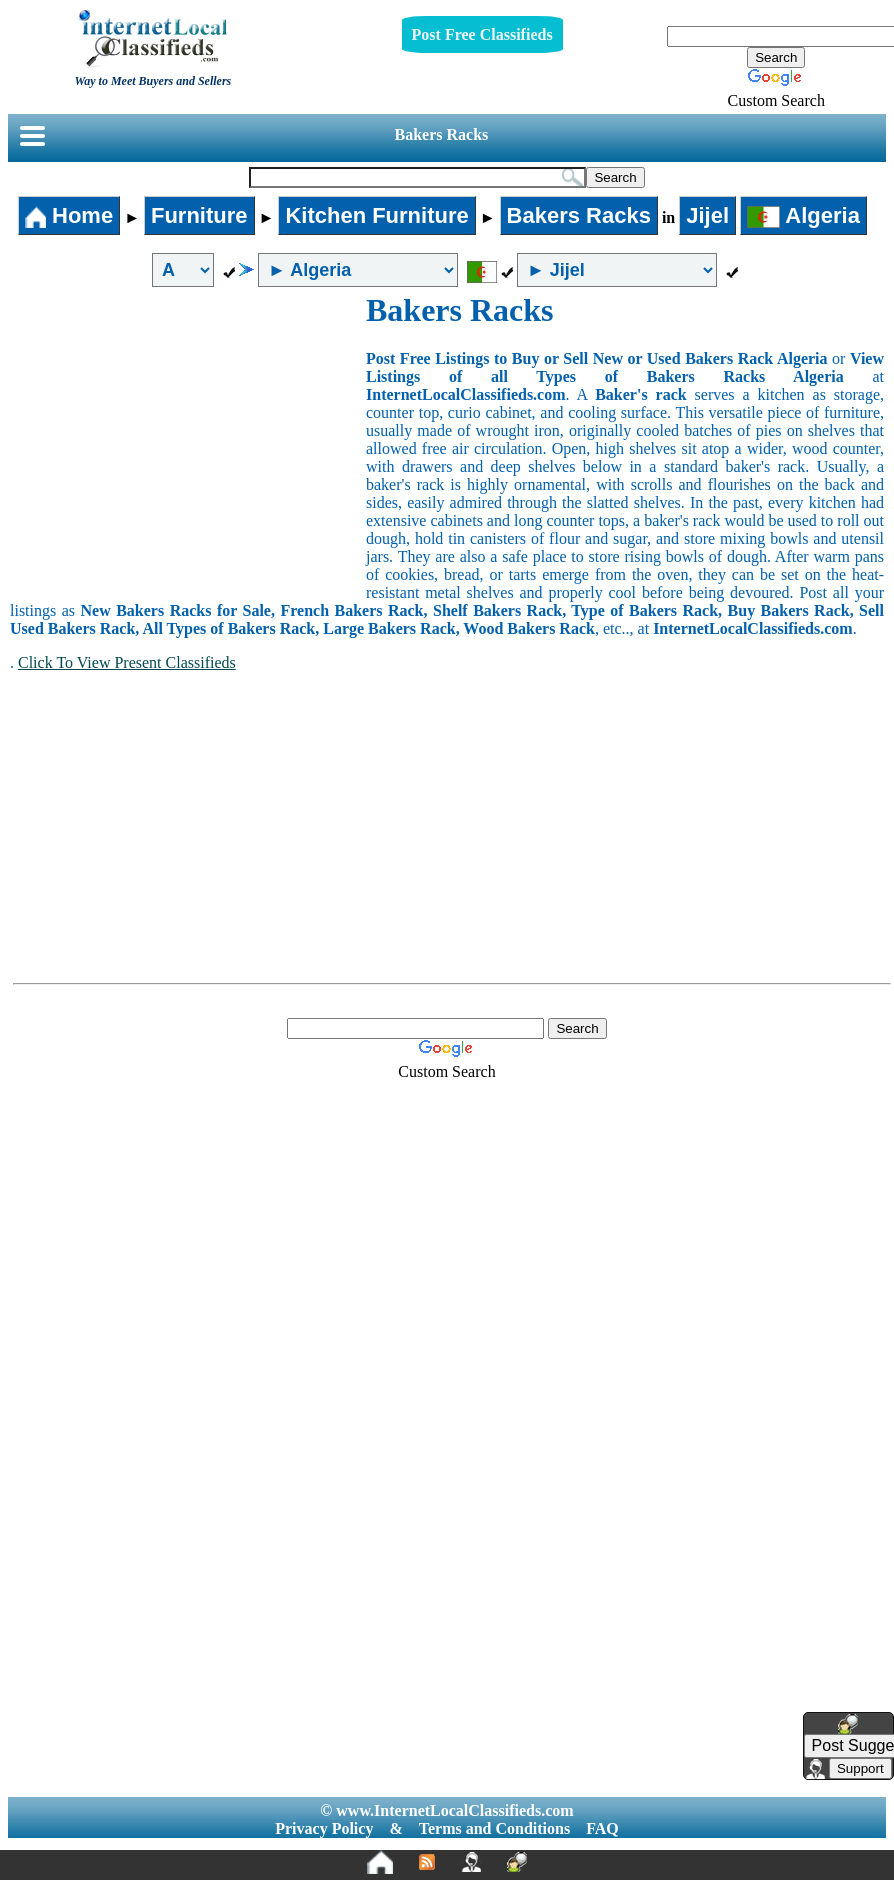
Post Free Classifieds (482, 34)
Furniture (199, 215)
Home (69, 215)
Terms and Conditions (494, 1828)
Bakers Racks (442, 134)
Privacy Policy (324, 1828)
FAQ (602, 1828)
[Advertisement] (188, 442)
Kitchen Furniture (376, 215)
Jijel (707, 215)
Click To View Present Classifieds (127, 662)
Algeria (803, 215)
